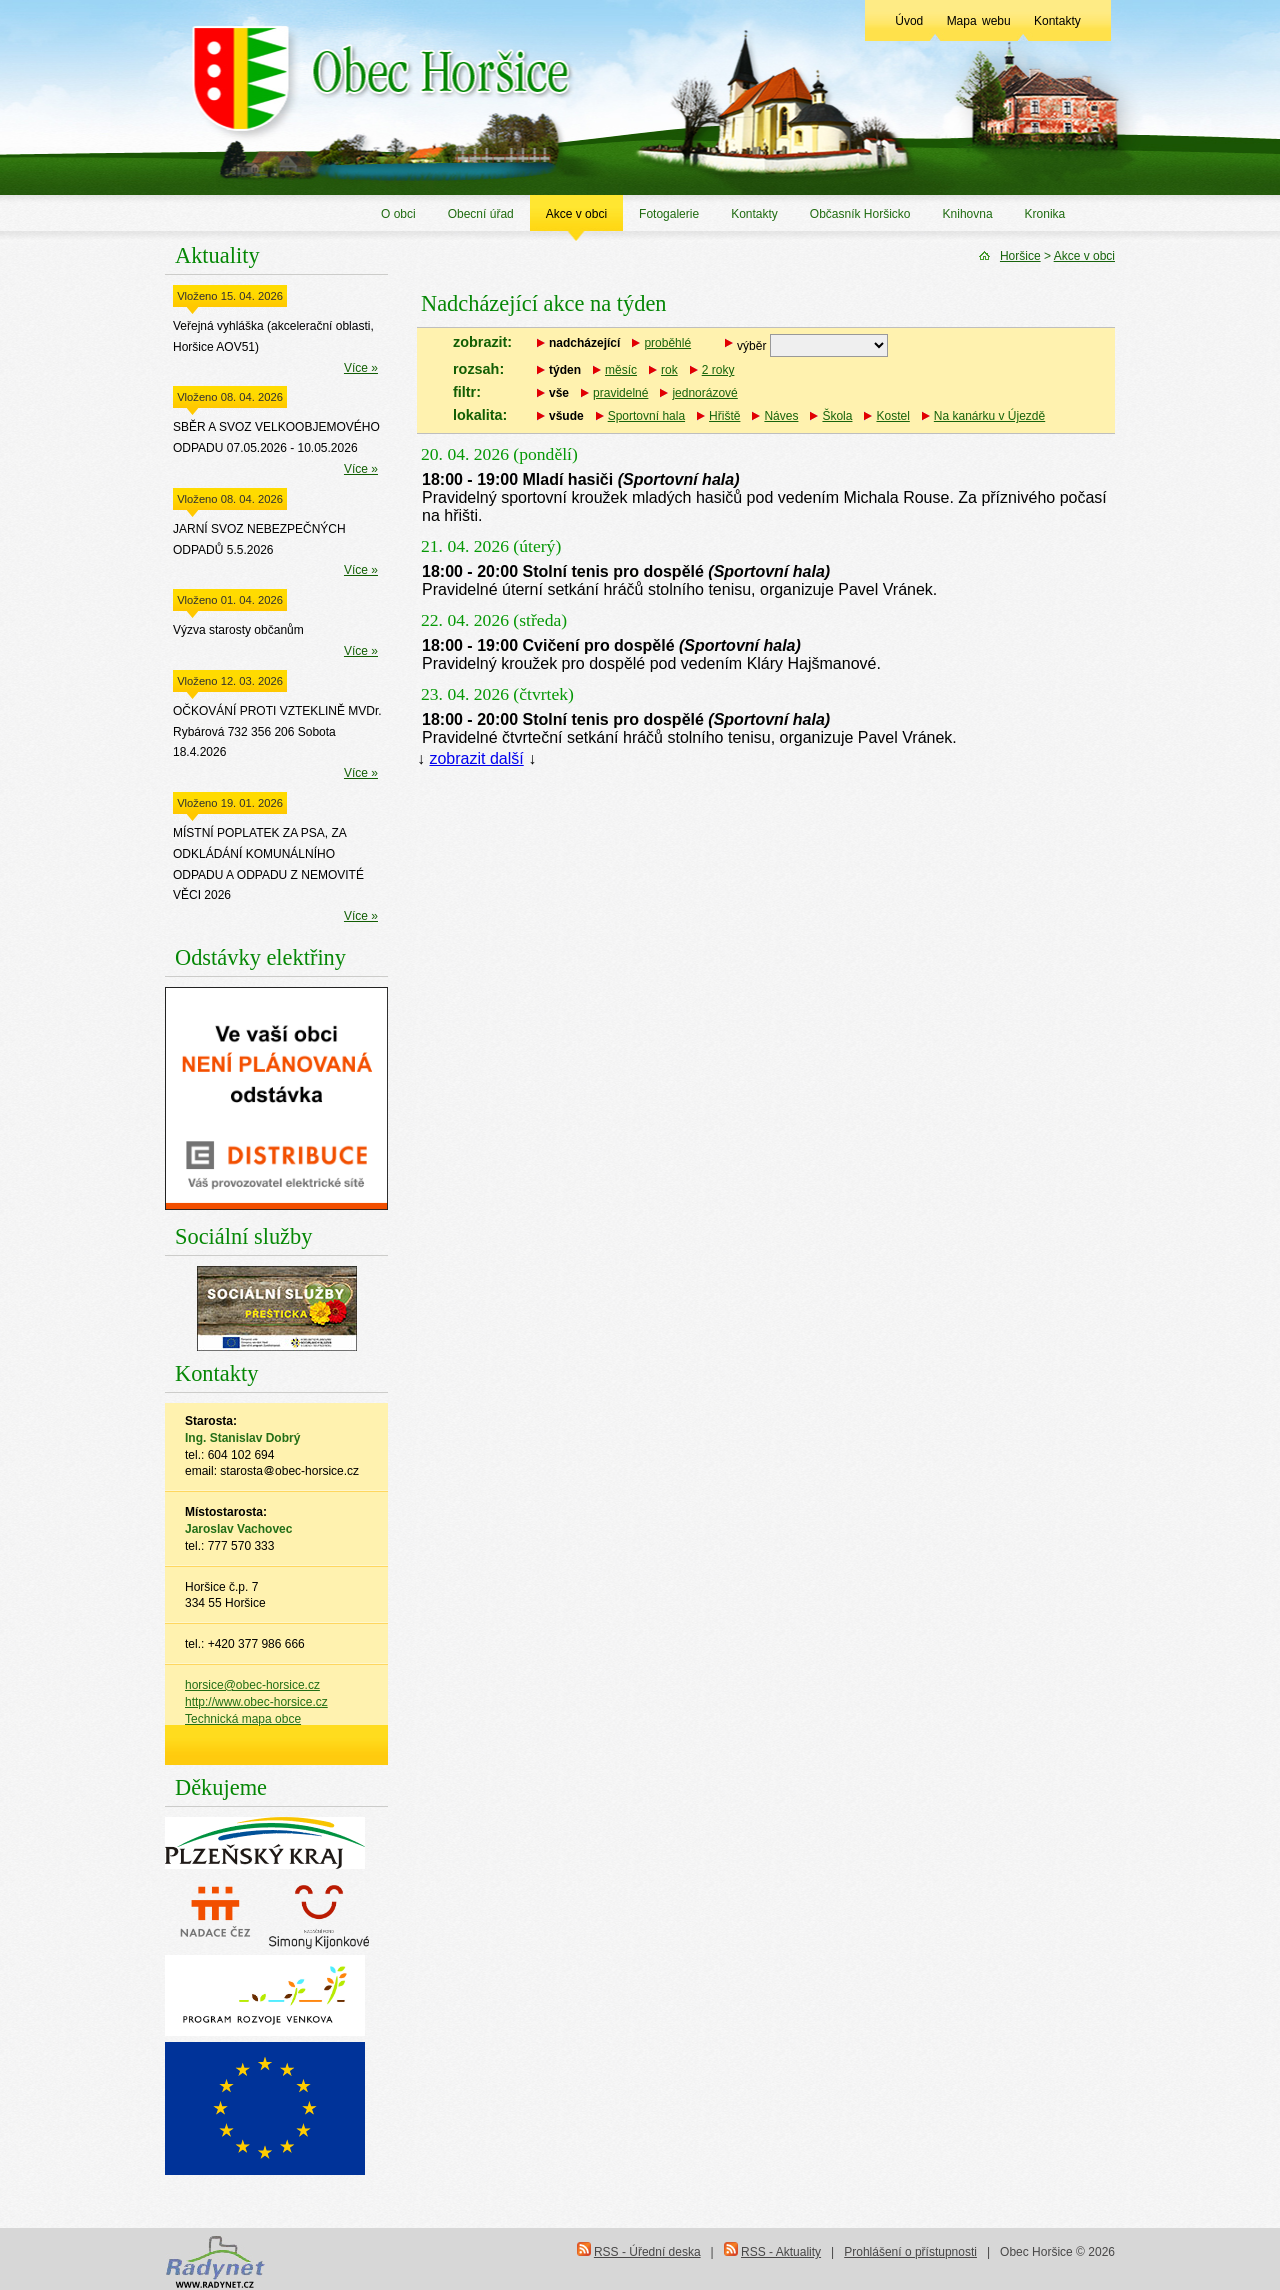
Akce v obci (576, 214)
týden (565, 370)
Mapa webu (979, 21)
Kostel (892, 416)
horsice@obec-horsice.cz (252, 1685)
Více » (361, 368)
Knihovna (968, 214)
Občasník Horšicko (860, 214)
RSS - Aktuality (781, 2252)
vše (559, 393)
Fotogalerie (669, 214)
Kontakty (1057, 21)
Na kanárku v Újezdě (989, 416)
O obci (398, 214)
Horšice (1020, 256)
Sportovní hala (646, 416)
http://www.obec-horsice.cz (256, 1702)
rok (669, 370)
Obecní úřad (481, 214)
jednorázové (704, 393)
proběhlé (667, 343)
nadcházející (584, 343)
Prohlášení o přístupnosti (910, 2252)
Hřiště (724, 416)
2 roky (718, 370)
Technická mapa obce (243, 1719)
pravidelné (620, 393)
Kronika (1045, 214)
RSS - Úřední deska (647, 2252)
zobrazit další (476, 758)
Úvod (909, 21)
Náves (781, 416)
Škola (837, 416)
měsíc (621, 370)
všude (566, 416)
